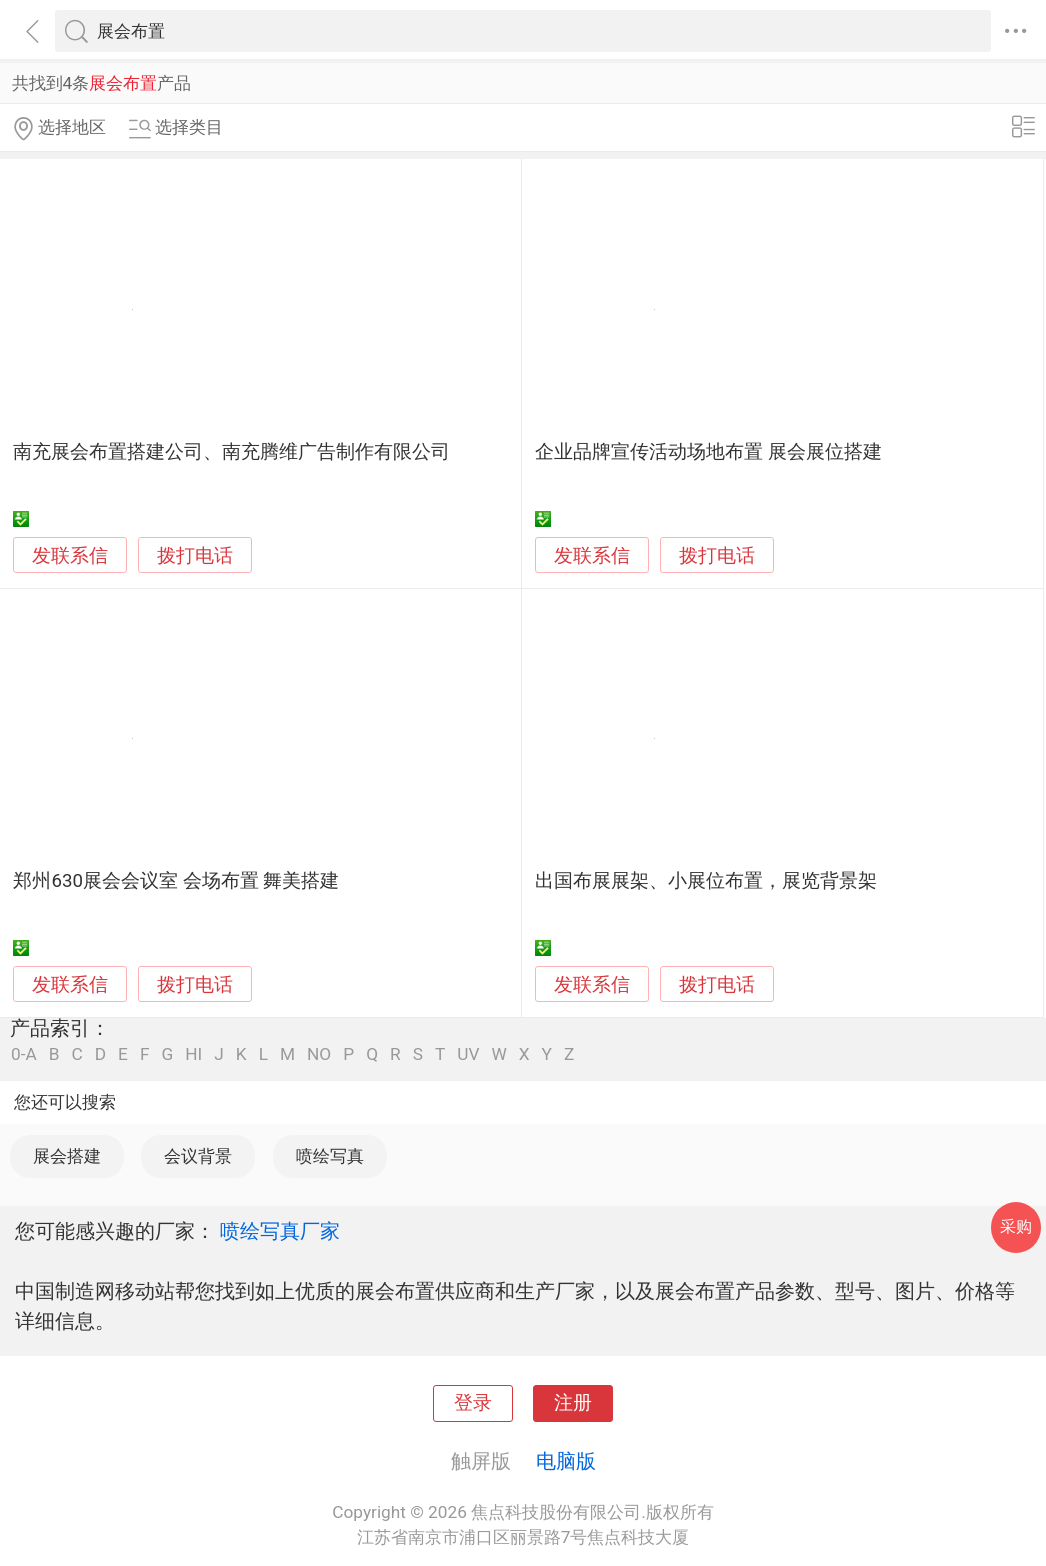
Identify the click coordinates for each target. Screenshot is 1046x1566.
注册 (573, 1403)
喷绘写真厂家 (280, 1231)
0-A (24, 1054)
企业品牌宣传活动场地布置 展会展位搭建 (708, 452)
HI (193, 1054)
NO (319, 1054)
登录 (473, 1403)
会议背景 (198, 1156)
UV (468, 1054)
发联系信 (70, 556)
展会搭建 (67, 1156)
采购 (1016, 1226)
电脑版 (566, 1461)
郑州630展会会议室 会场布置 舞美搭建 (176, 881)
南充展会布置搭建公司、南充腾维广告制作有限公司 (231, 452)
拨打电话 (195, 555)
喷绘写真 (330, 1156)
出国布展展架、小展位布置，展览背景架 (706, 881)
